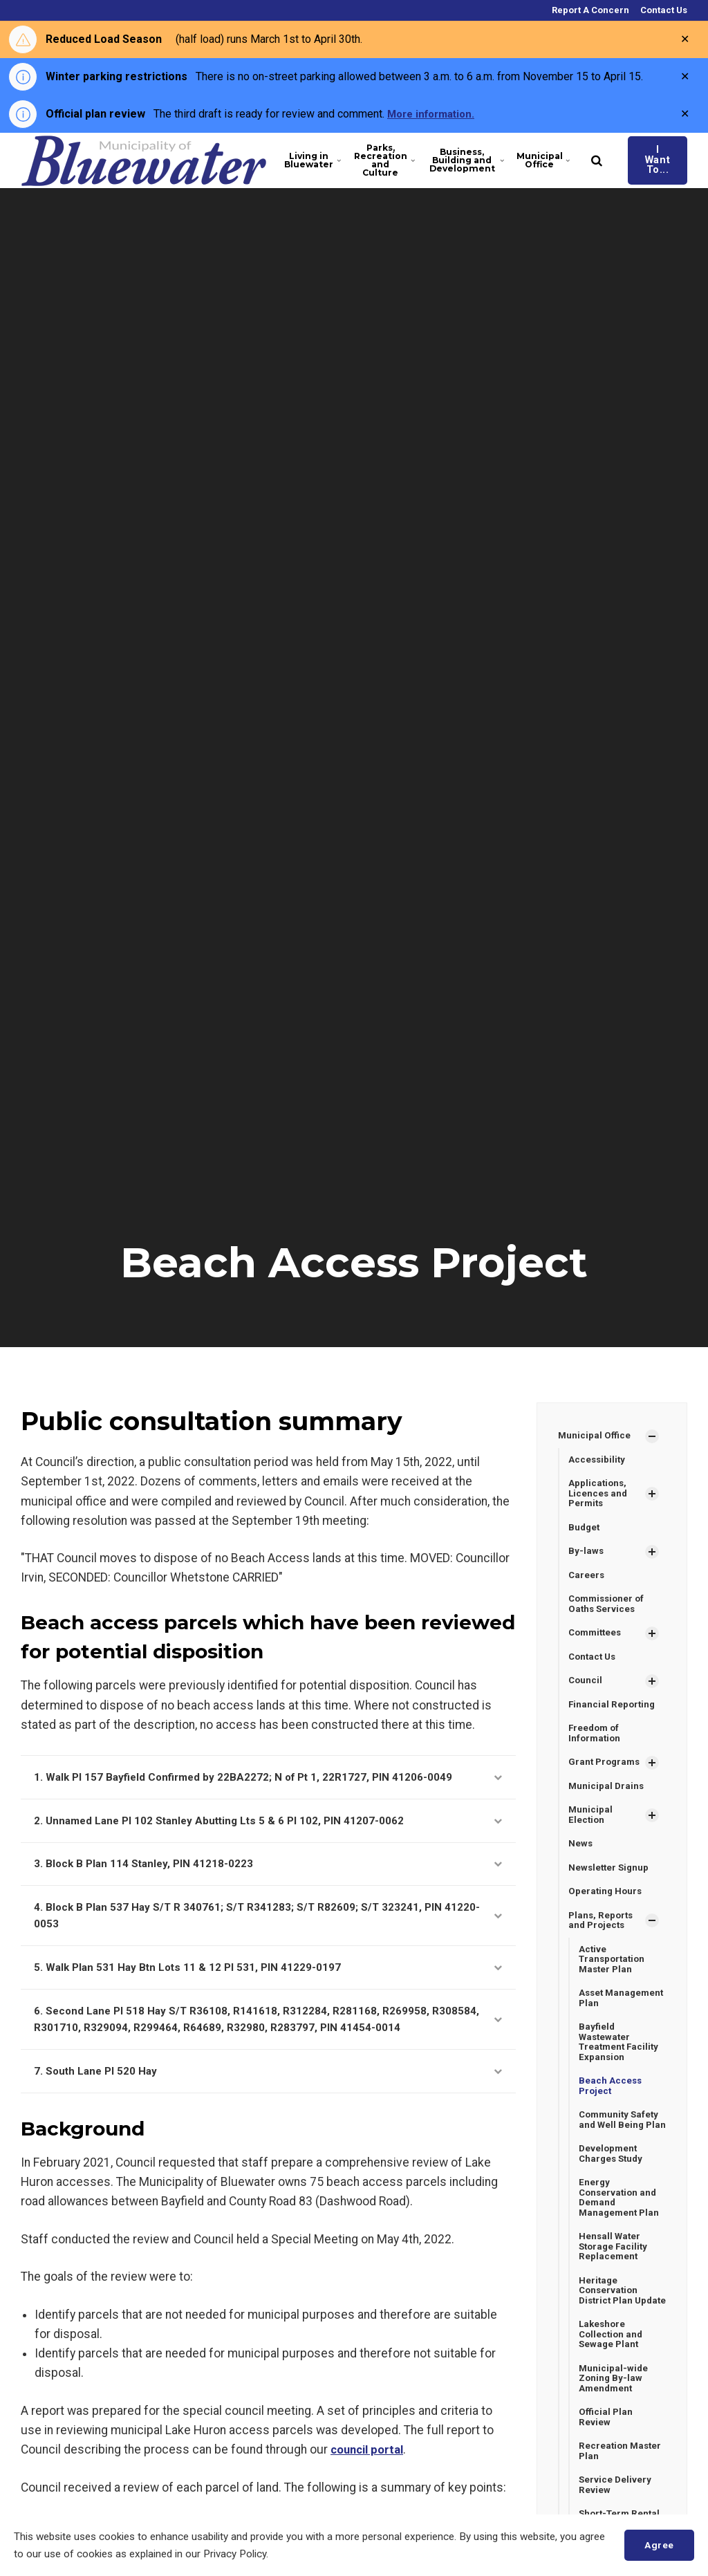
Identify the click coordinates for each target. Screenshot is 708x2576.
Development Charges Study (612, 2187)
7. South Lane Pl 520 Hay (268, 2090)
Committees (597, 1638)
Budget (585, 1530)
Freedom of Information (595, 1742)
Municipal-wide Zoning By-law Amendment (614, 2433)
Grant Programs (606, 1772)
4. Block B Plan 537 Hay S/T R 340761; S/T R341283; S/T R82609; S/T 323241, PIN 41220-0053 (268, 1925)
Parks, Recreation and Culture (374, 160)
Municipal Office (524, 160)
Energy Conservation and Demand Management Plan (620, 2233)
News (580, 1856)
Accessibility (597, 1460)
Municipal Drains (607, 1796)
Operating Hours (606, 1905)
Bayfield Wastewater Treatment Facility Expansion (621, 2061)
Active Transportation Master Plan (614, 1975)
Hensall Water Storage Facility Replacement (615, 2285)
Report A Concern (589, 10)
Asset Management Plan (620, 2015)
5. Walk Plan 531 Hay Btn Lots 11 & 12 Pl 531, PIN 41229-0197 (268, 1980)
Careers (587, 1579)
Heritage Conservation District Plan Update (610, 2336)
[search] (572, 160)
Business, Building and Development (456, 160)
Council (586, 1688)
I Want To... (645, 160)
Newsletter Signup (610, 1880)
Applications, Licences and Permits (598, 1495)
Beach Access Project (611, 2107)
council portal (369, 2469)
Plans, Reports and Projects (602, 1934)
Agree (657, 2544)
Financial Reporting (613, 1712)
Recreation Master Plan (621, 2508)
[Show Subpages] (652, 1436)
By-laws (586, 1555)
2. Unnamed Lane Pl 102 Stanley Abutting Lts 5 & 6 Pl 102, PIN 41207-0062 (268, 1824)
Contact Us (662, 10)
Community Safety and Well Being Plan (621, 2147)
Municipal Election (590, 1826)
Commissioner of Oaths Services (608, 1609)
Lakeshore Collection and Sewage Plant (612, 2387)
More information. (435, 113)
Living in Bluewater (306, 160)
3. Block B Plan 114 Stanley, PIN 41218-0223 (268, 1870)
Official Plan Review (606, 2473)
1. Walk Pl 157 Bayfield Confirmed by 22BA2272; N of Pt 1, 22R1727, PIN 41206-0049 (268, 1778)
